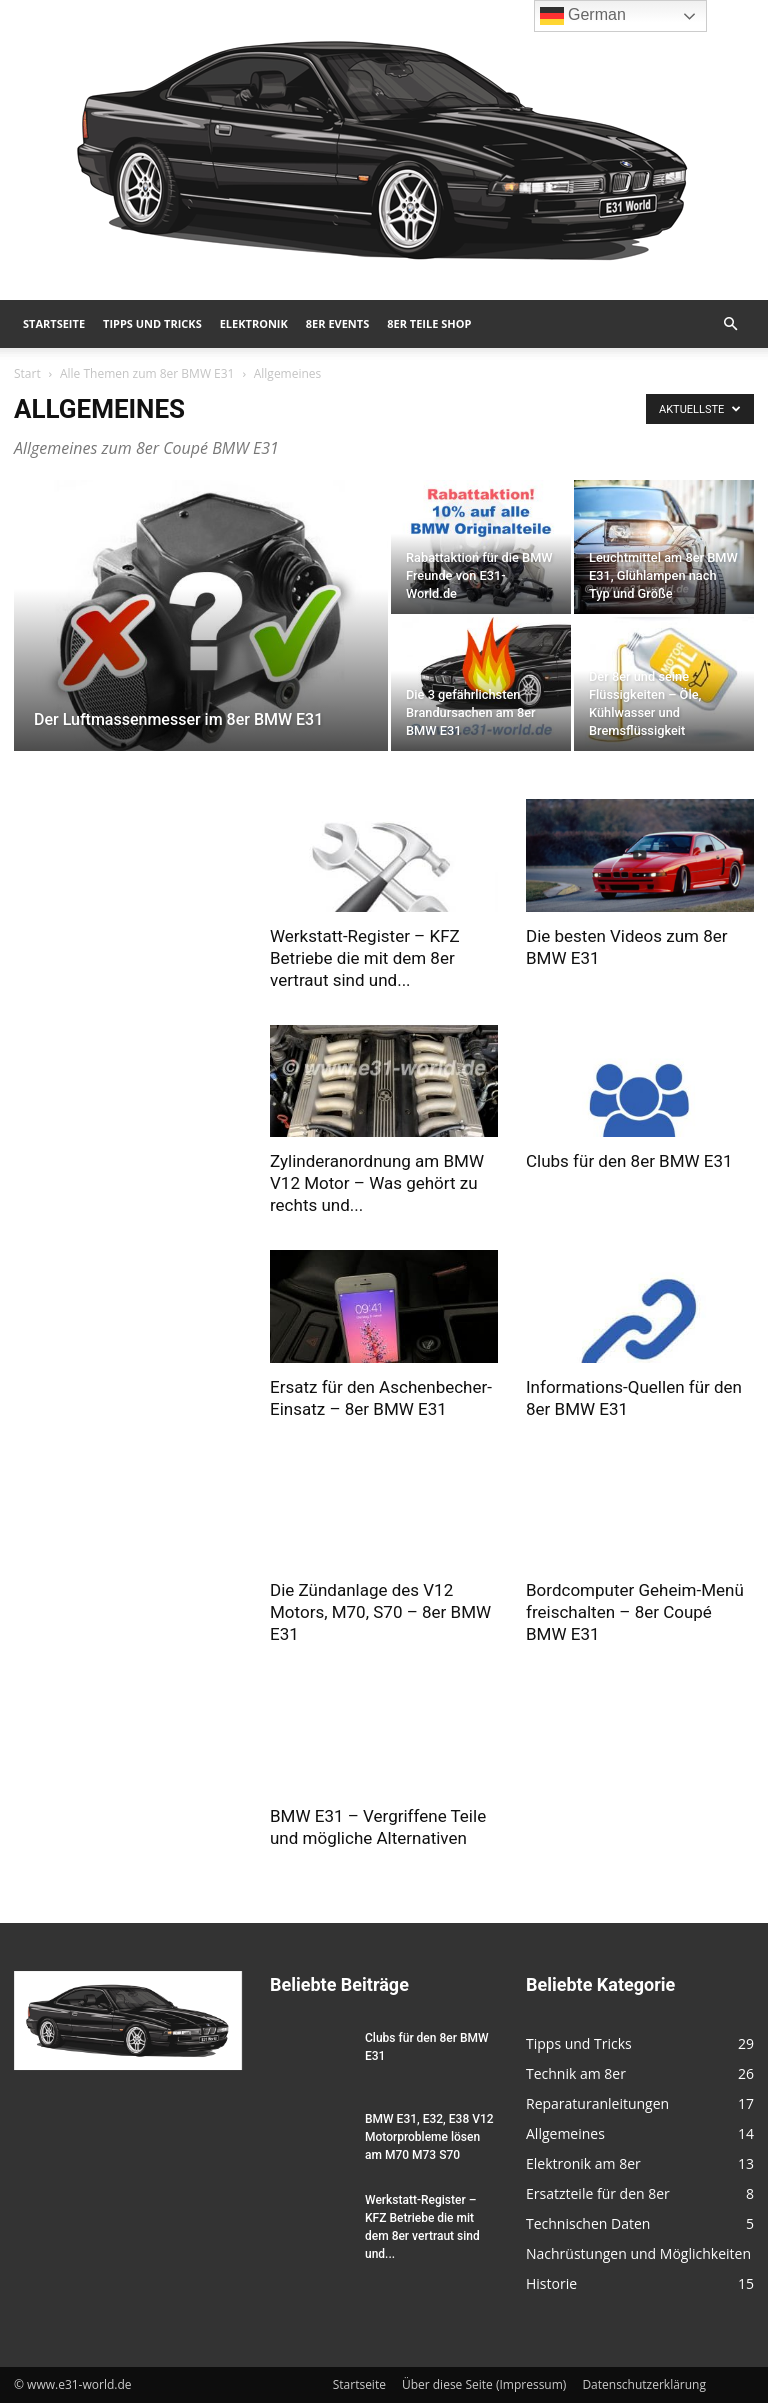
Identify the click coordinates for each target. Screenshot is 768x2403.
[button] (730, 324)
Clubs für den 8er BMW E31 (629, 1161)
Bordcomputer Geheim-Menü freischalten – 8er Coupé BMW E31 (635, 1612)
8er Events (337, 323)
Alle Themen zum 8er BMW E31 (147, 373)
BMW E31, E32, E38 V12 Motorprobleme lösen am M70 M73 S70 (429, 2137)
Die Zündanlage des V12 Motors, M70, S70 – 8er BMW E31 (380, 1612)
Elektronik (254, 323)
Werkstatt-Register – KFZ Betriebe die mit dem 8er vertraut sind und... (365, 958)
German (583, 16)
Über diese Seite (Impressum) (484, 2384)
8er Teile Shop (429, 323)
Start (27, 373)
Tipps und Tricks (152, 323)
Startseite (54, 323)
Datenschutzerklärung (644, 2384)
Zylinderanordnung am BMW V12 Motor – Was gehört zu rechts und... (377, 1183)
